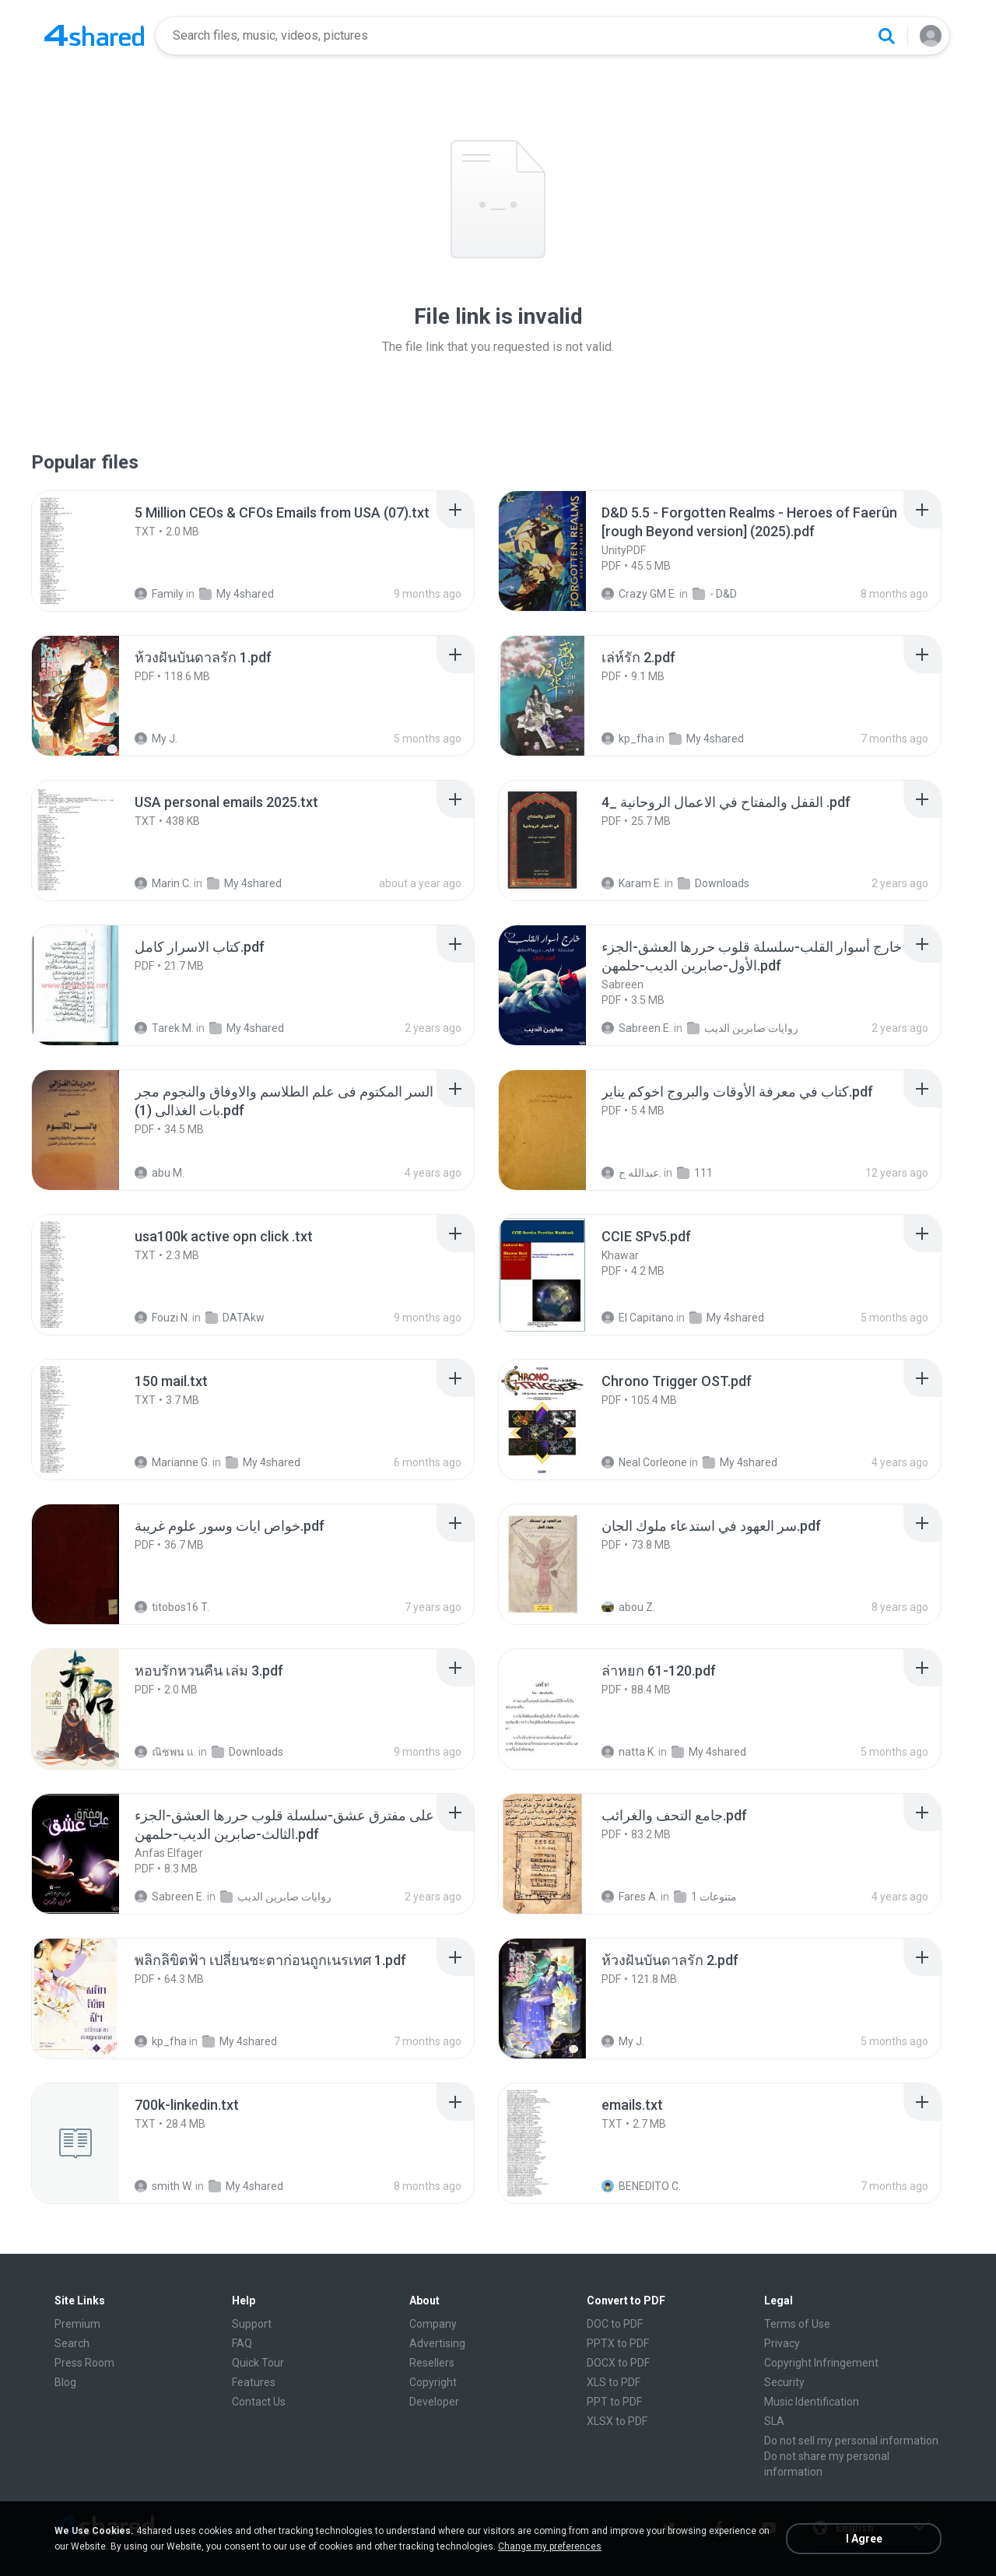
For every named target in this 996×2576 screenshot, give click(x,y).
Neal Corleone (644, 1462)
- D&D (715, 594)
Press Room (84, 2363)
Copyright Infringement (821, 2363)
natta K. (628, 1752)
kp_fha (627, 738)
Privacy (782, 2343)
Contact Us (259, 2401)
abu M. (159, 1173)
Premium (77, 2324)
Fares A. (629, 1896)
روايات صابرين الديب (742, 1028)
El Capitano (637, 1317)
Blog (65, 2382)
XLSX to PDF (617, 2421)
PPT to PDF (614, 2401)
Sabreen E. (636, 1028)
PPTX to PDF (618, 2343)
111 (695, 1173)
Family (159, 594)
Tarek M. (164, 1028)
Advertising (437, 2343)
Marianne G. (172, 1462)
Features (253, 2382)
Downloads (713, 883)
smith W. (164, 2186)
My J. (156, 738)
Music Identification (811, 2401)
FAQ (242, 2343)
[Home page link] (94, 36)
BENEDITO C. (641, 2186)
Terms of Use (797, 2324)
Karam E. (631, 883)
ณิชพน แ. (165, 1752)
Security (784, 2382)
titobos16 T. (172, 1607)
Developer (434, 2401)
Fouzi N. (162, 1317)
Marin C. (163, 883)
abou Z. (628, 1607)
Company (433, 2324)
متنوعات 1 (705, 1896)
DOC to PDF (615, 2324)
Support (252, 2324)
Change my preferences (549, 2546)
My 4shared (236, 594)
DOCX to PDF (618, 2363)
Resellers (431, 2363)
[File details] (92, 551)
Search (71, 2343)
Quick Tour (258, 2363)
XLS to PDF (613, 2382)
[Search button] (886, 35)
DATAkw (235, 1317)
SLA (774, 2421)
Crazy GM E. (639, 594)
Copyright (433, 2382)
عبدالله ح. (631, 1173)
